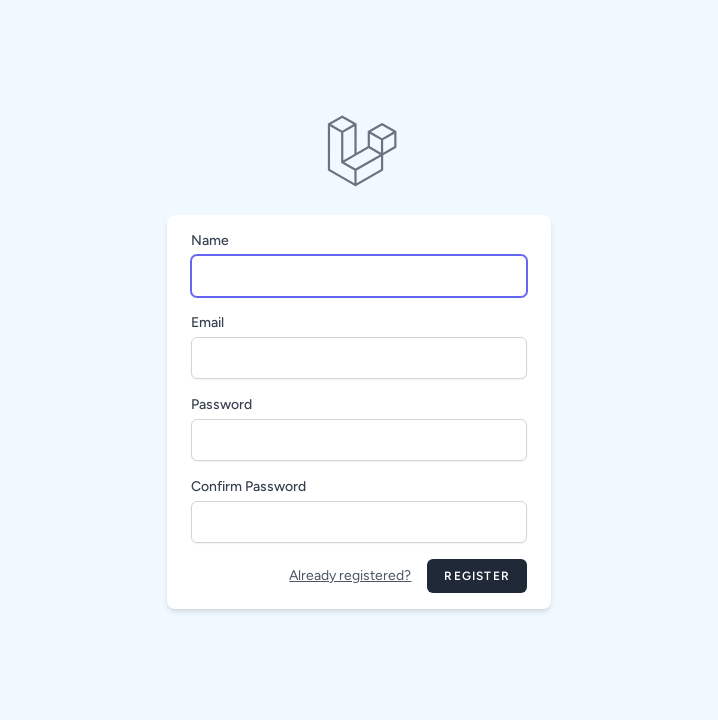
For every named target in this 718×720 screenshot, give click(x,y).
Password (221, 404)
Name (210, 240)
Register (477, 576)
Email (207, 322)
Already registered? (350, 575)
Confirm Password (248, 486)
